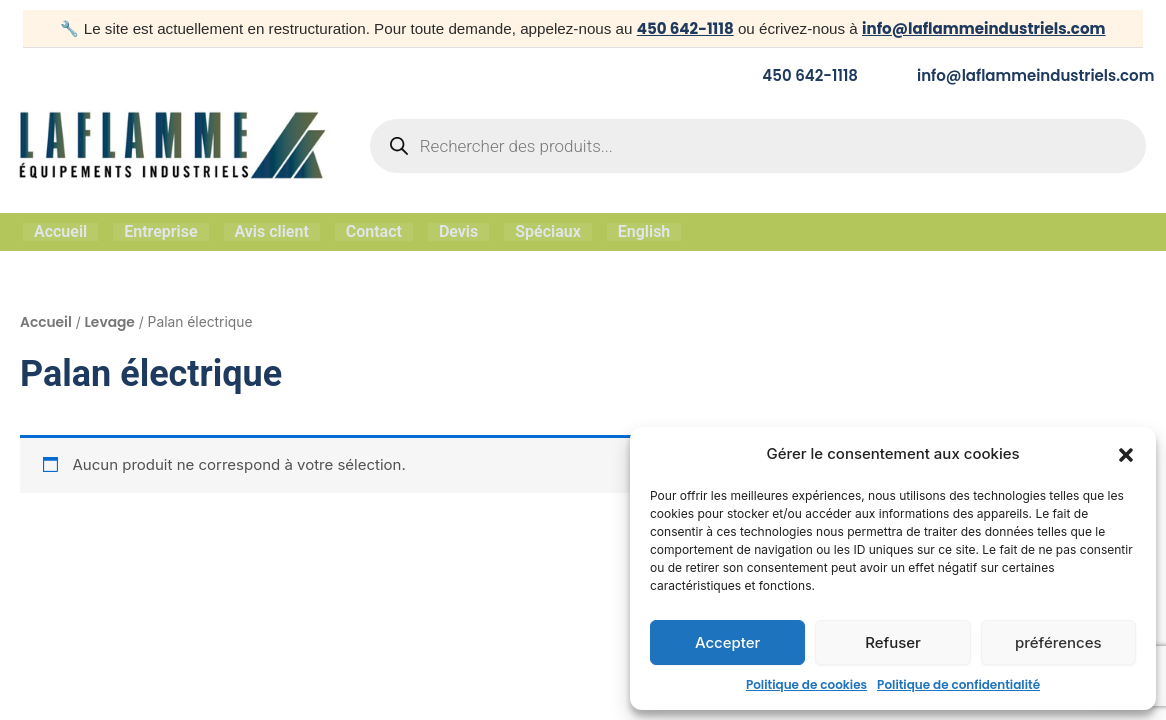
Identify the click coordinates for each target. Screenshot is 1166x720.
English (644, 231)
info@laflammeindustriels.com (983, 28)
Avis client (272, 231)
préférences (1058, 642)
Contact (374, 231)
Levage (110, 320)
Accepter (728, 642)
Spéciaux (548, 231)
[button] (1126, 455)
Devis (458, 231)
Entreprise (160, 231)
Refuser (893, 642)
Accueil (60, 231)
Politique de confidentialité (958, 684)
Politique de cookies (806, 684)
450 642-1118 (684, 28)
